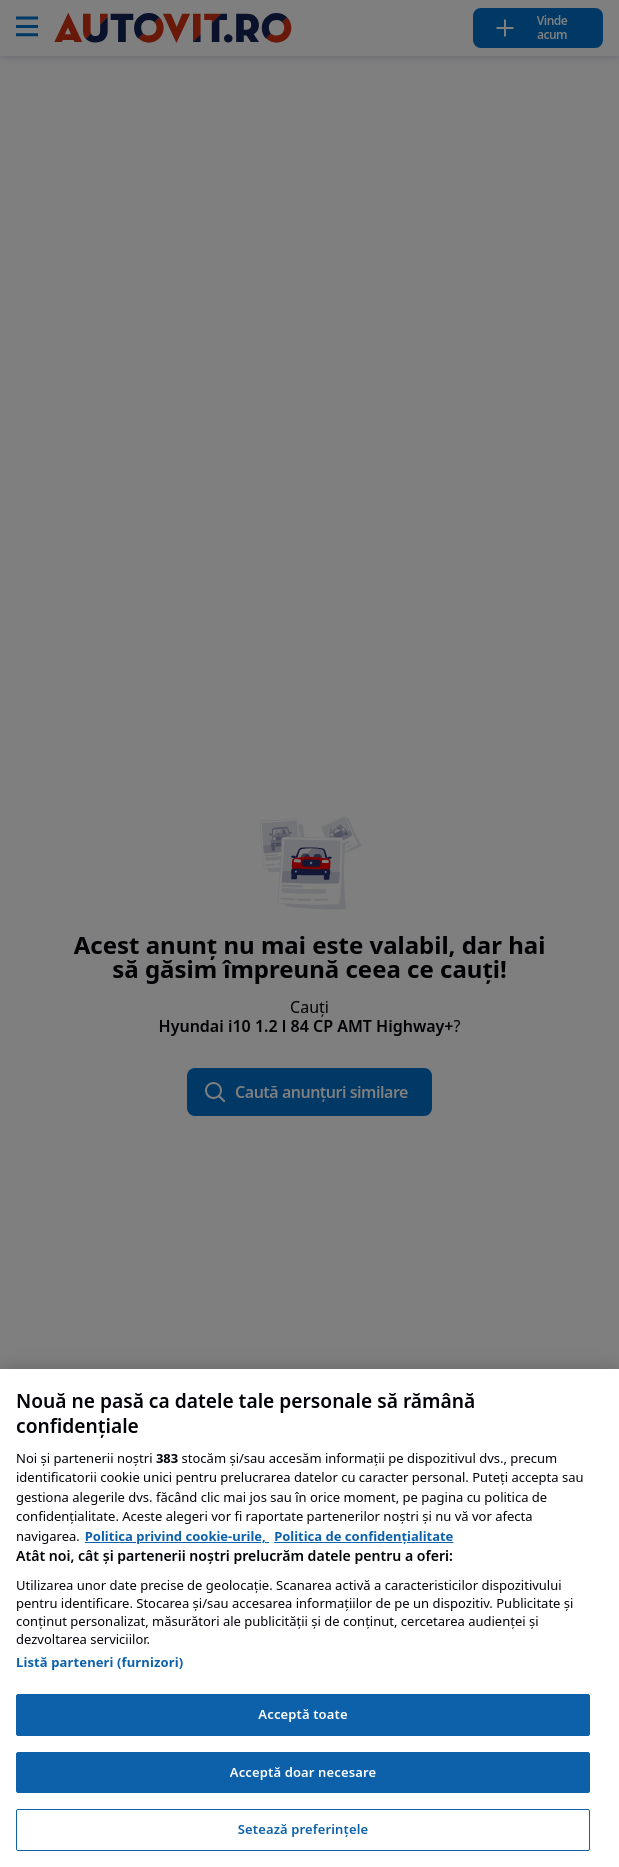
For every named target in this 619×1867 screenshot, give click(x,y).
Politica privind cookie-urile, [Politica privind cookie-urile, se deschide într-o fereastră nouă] (177, 1536)
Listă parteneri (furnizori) (99, 1662)
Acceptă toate (302, 1714)
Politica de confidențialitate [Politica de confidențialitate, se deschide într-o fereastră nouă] (363, 1536)
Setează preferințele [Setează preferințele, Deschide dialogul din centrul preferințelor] (303, 1829)
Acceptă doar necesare (303, 1772)
